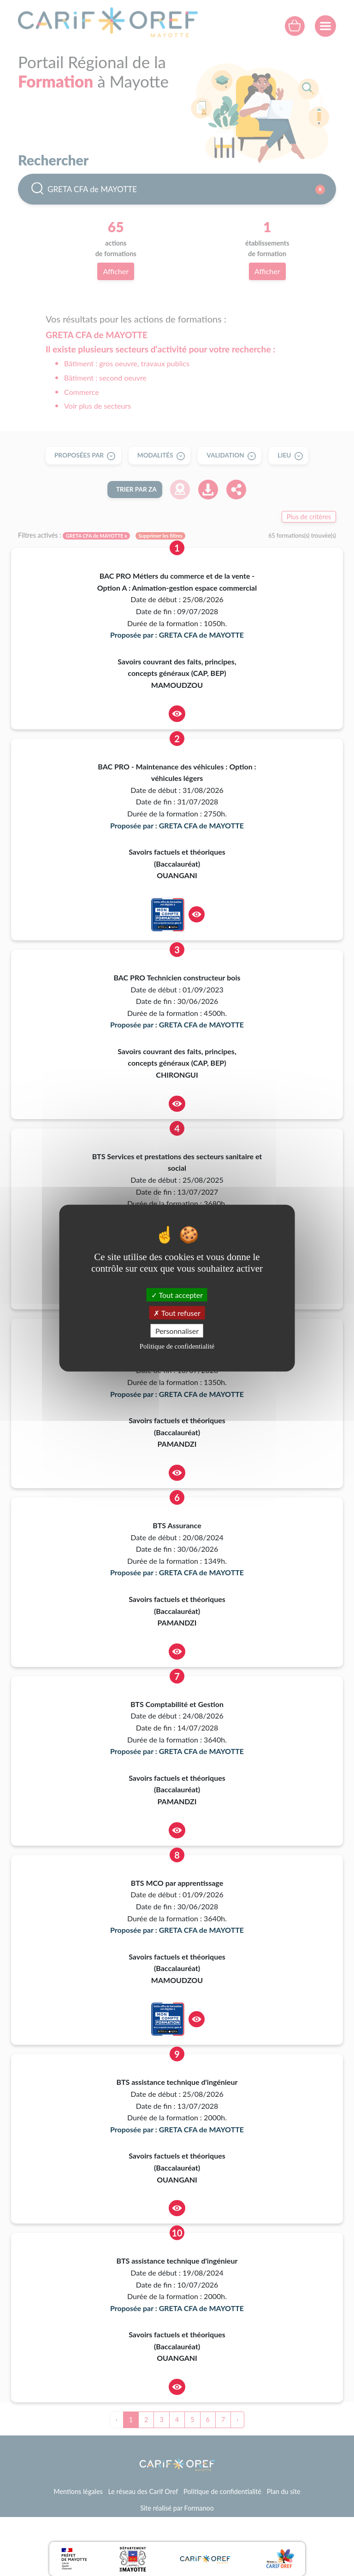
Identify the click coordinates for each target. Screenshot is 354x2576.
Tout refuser (177, 1312)
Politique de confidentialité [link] (177, 1346)
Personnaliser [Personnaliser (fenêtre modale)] (177, 1330)
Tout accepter (177, 1294)
